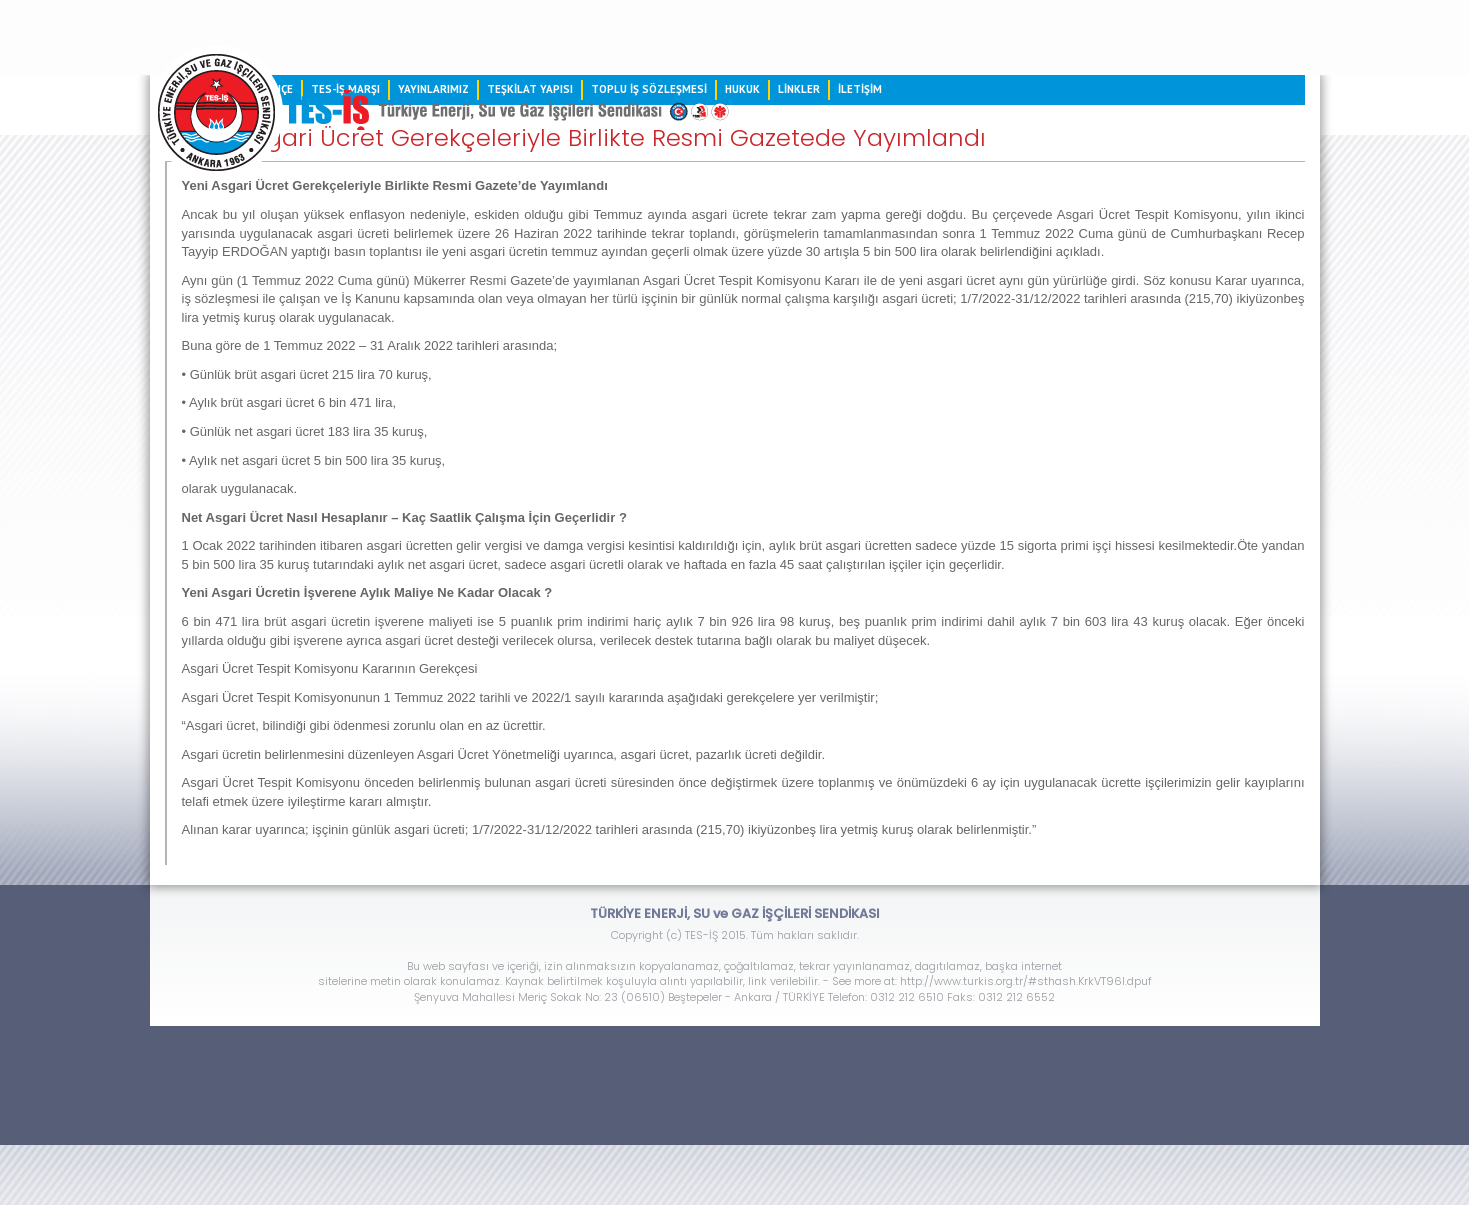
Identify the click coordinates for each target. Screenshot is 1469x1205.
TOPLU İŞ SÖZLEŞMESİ (649, 89)
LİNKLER (799, 89)
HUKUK (742, 89)
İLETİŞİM (860, 89)
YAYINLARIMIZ (433, 89)
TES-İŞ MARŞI (345, 89)
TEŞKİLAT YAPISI (530, 89)
